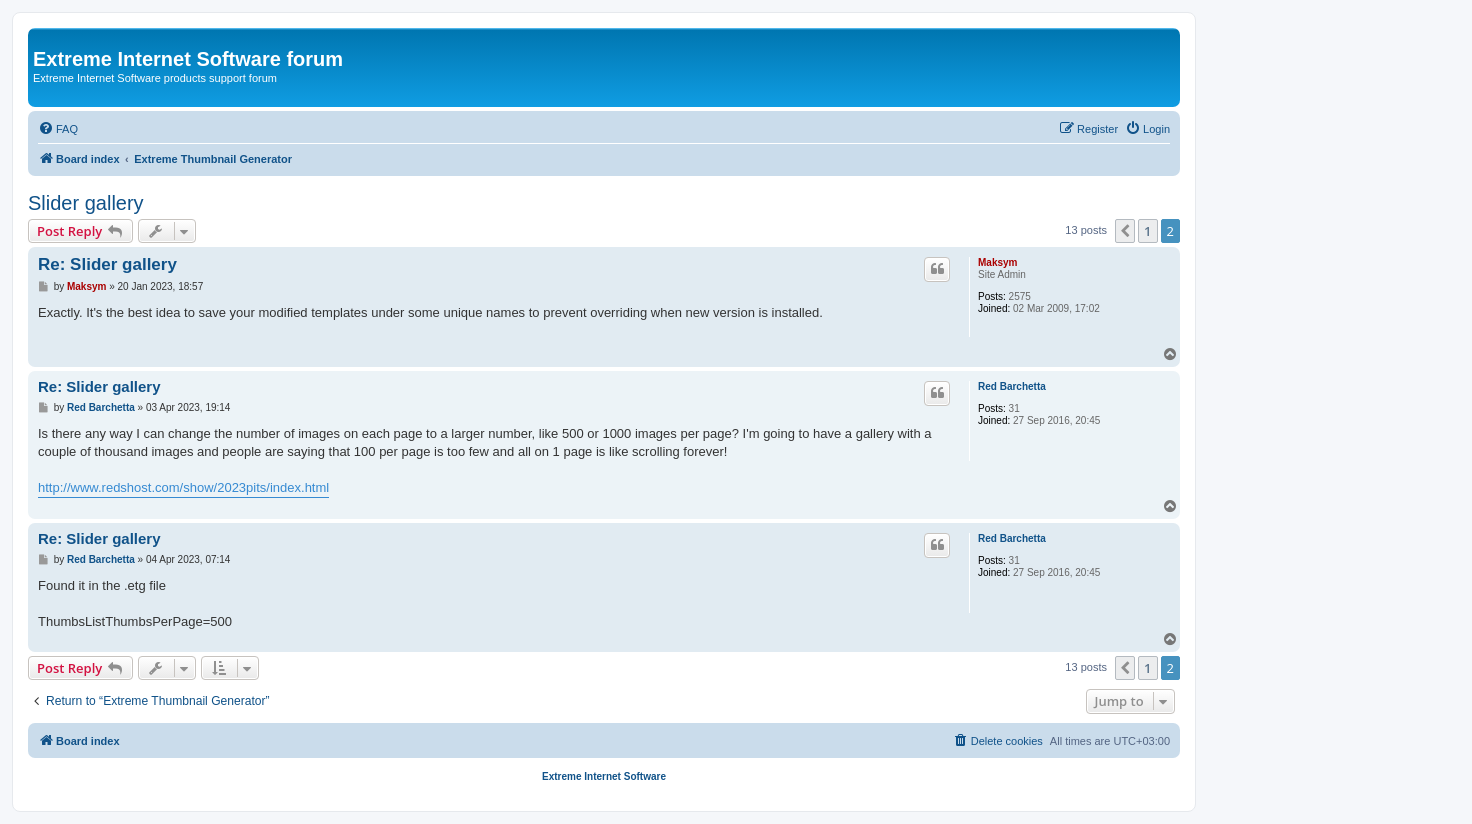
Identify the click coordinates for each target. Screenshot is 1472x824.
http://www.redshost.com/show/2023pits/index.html (183, 487)
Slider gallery (86, 203)
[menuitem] (58, 129)
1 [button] (1147, 231)
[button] (1125, 231)
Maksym (997, 262)
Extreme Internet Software (604, 776)
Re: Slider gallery (107, 264)
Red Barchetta (1012, 386)
